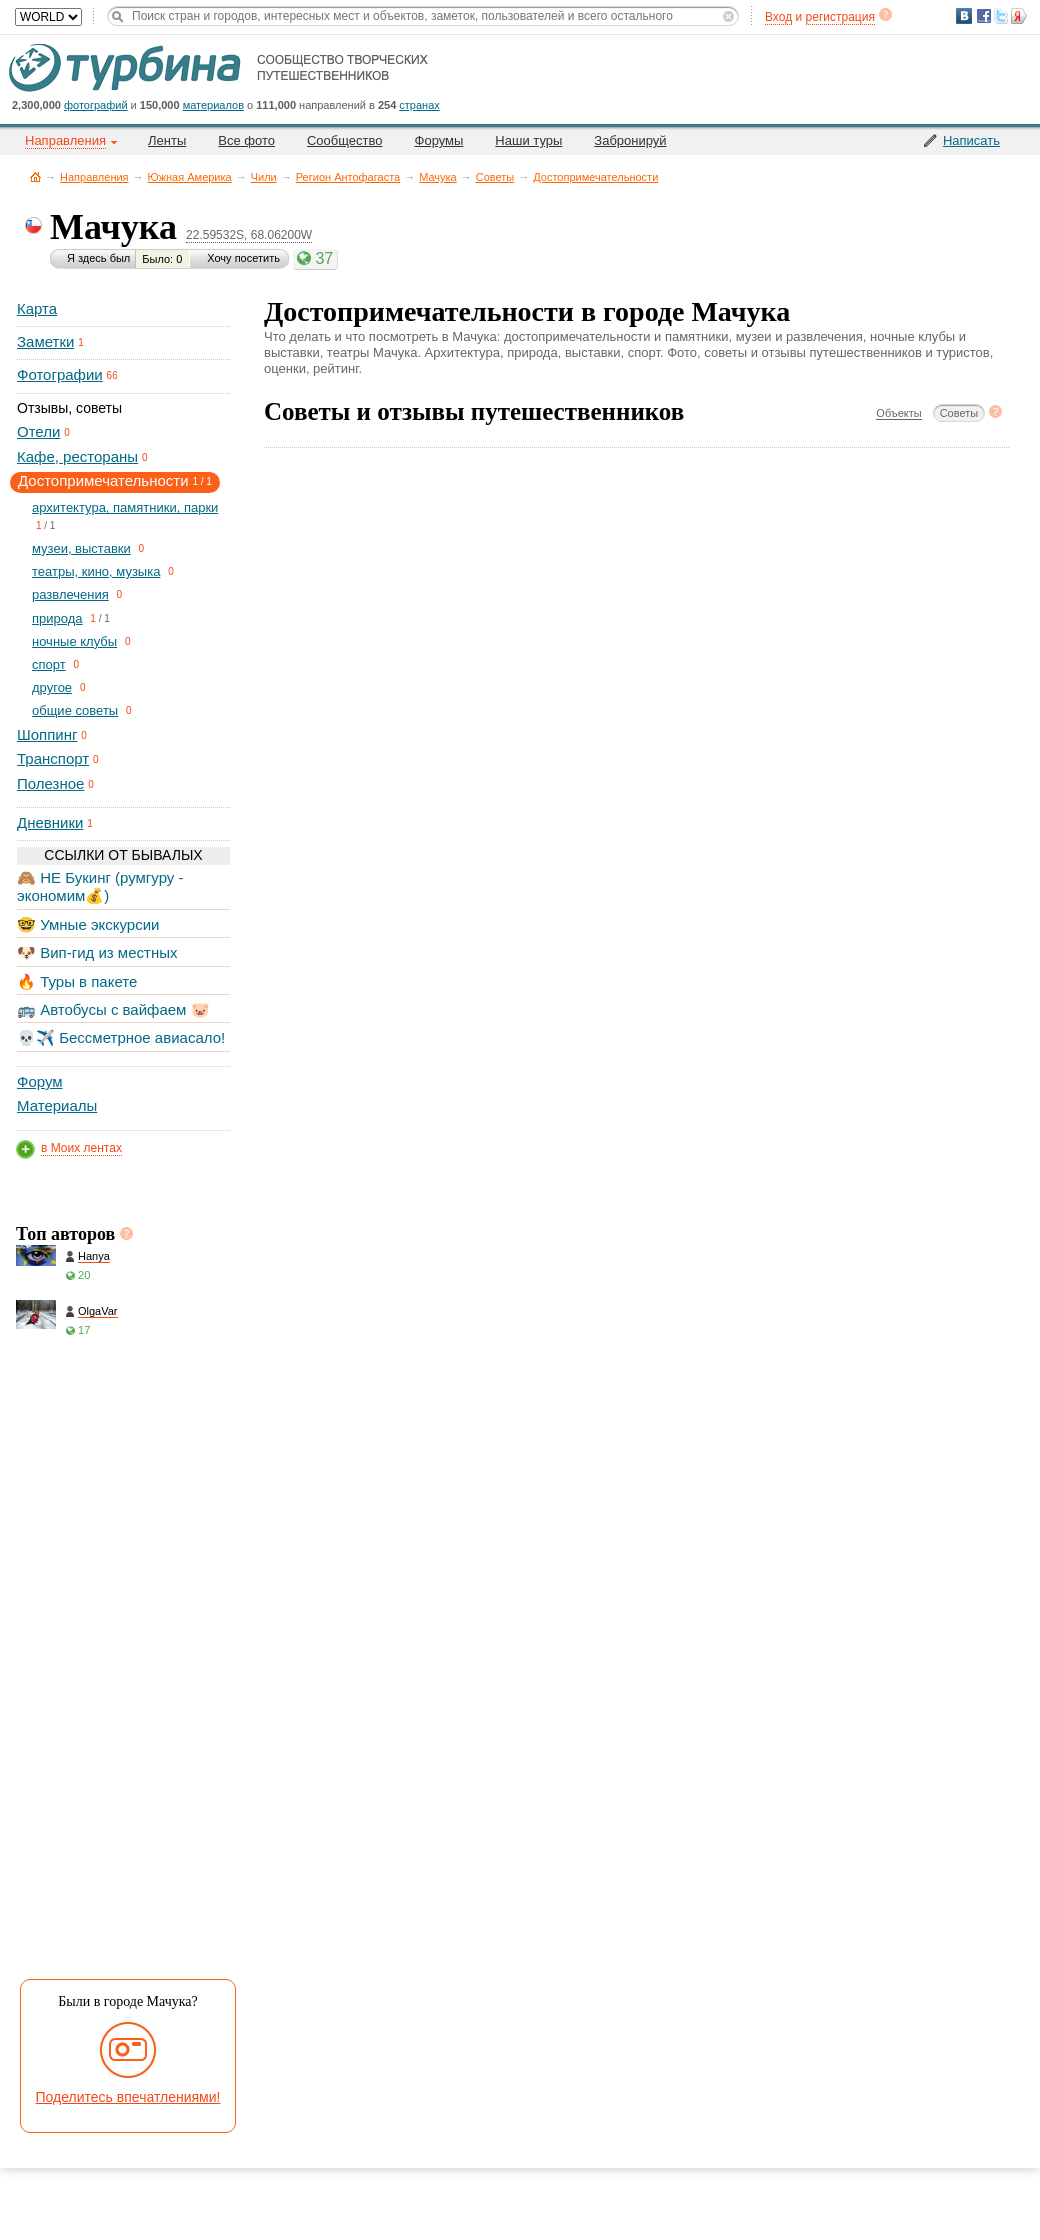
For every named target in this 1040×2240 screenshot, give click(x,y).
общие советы (75, 710)
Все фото (246, 140)
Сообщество (345, 140)
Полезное (50, 783)
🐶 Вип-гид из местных (97, 952)
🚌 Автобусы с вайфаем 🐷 (113, 1009)
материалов (213, 105)
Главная (35, 176)
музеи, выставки (81, 548)
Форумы (439, 140)
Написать (971, 140)
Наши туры (528, 140)
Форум (40, 1081)
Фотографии (60, 374)
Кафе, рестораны (77, 456)
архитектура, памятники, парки (125, 507)
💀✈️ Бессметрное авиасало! (121, 1037)
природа (57, 618)
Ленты (167, 140)
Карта (37, 308)
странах (419, 105)
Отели (38, 431)
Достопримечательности (595, 177)
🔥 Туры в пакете (77, 981)
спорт (49, 664)
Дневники (50, 822)
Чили (264, 177)
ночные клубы (74, 641)
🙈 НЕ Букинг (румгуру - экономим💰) (100, 886)
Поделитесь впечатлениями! (128, 2097)
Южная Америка (190, 177)
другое (52, 687)
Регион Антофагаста (348, 177)
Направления (94, 177)
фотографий (96, 105)
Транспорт (53, 758)
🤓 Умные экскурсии (88, 924)
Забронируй (630, 140)
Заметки (45, 341)
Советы (495, 177)
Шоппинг (47, 734)
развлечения (70, 594)
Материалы (57, 1105)
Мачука (438, 177)
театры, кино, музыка (96, 571)
